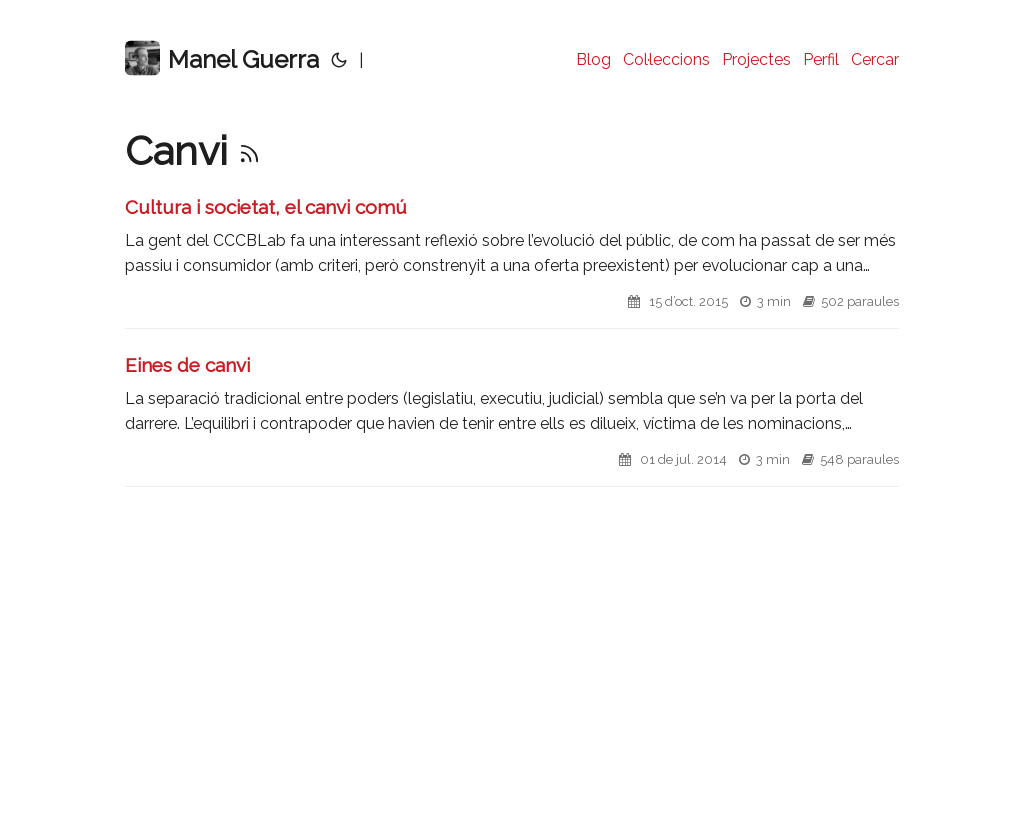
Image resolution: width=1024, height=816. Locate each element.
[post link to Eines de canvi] (512, 419)
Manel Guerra (222, 58)
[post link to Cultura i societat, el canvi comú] (512, 261)
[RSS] (249, 150)
